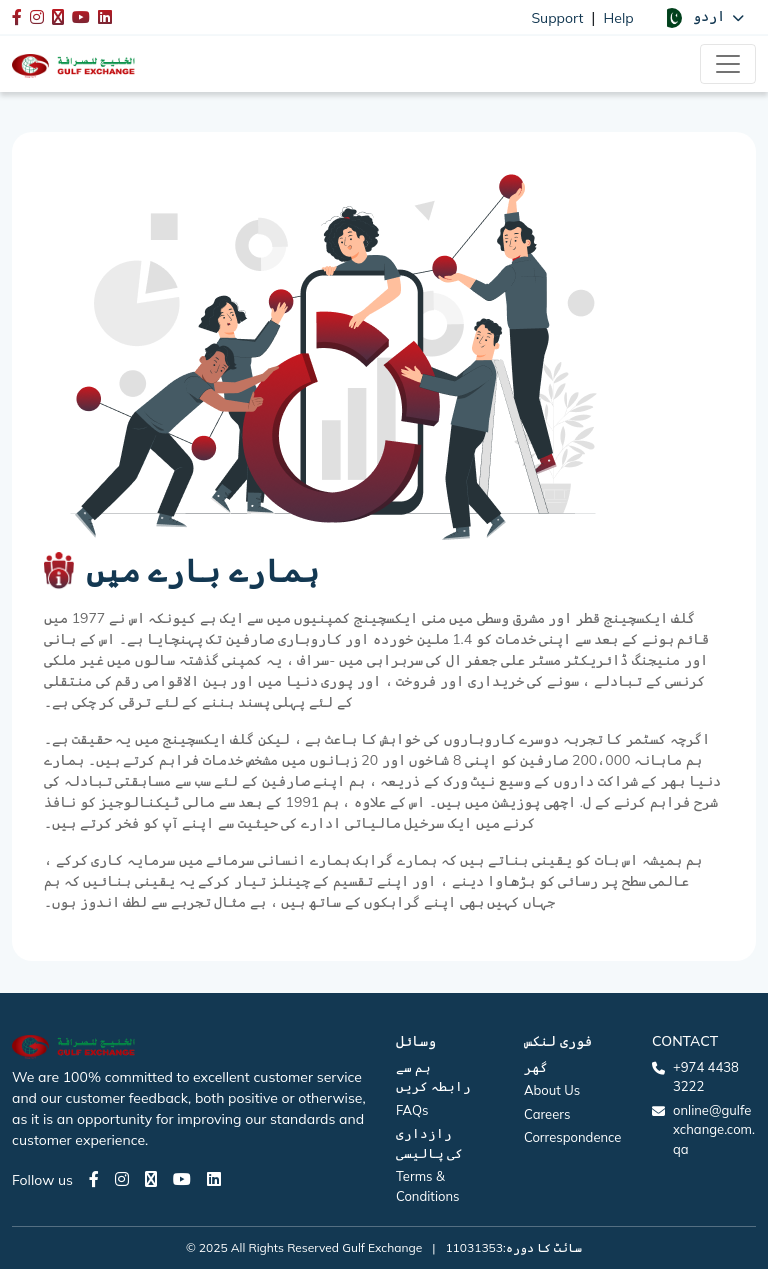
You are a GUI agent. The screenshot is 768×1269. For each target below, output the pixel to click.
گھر (536, 1067)
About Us (552, 1090)
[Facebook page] (94, 1179)
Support (557, 18)
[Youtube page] (182, 1179)
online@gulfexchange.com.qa (714, 1129)
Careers (547, 1114)
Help (619, 18)
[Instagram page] (122, 1179)
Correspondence (572, 1137)
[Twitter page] (151, 1179)
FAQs (412, 1110)
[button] (703, 17)
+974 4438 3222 (706, 1077)
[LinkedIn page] (214, 1179)
